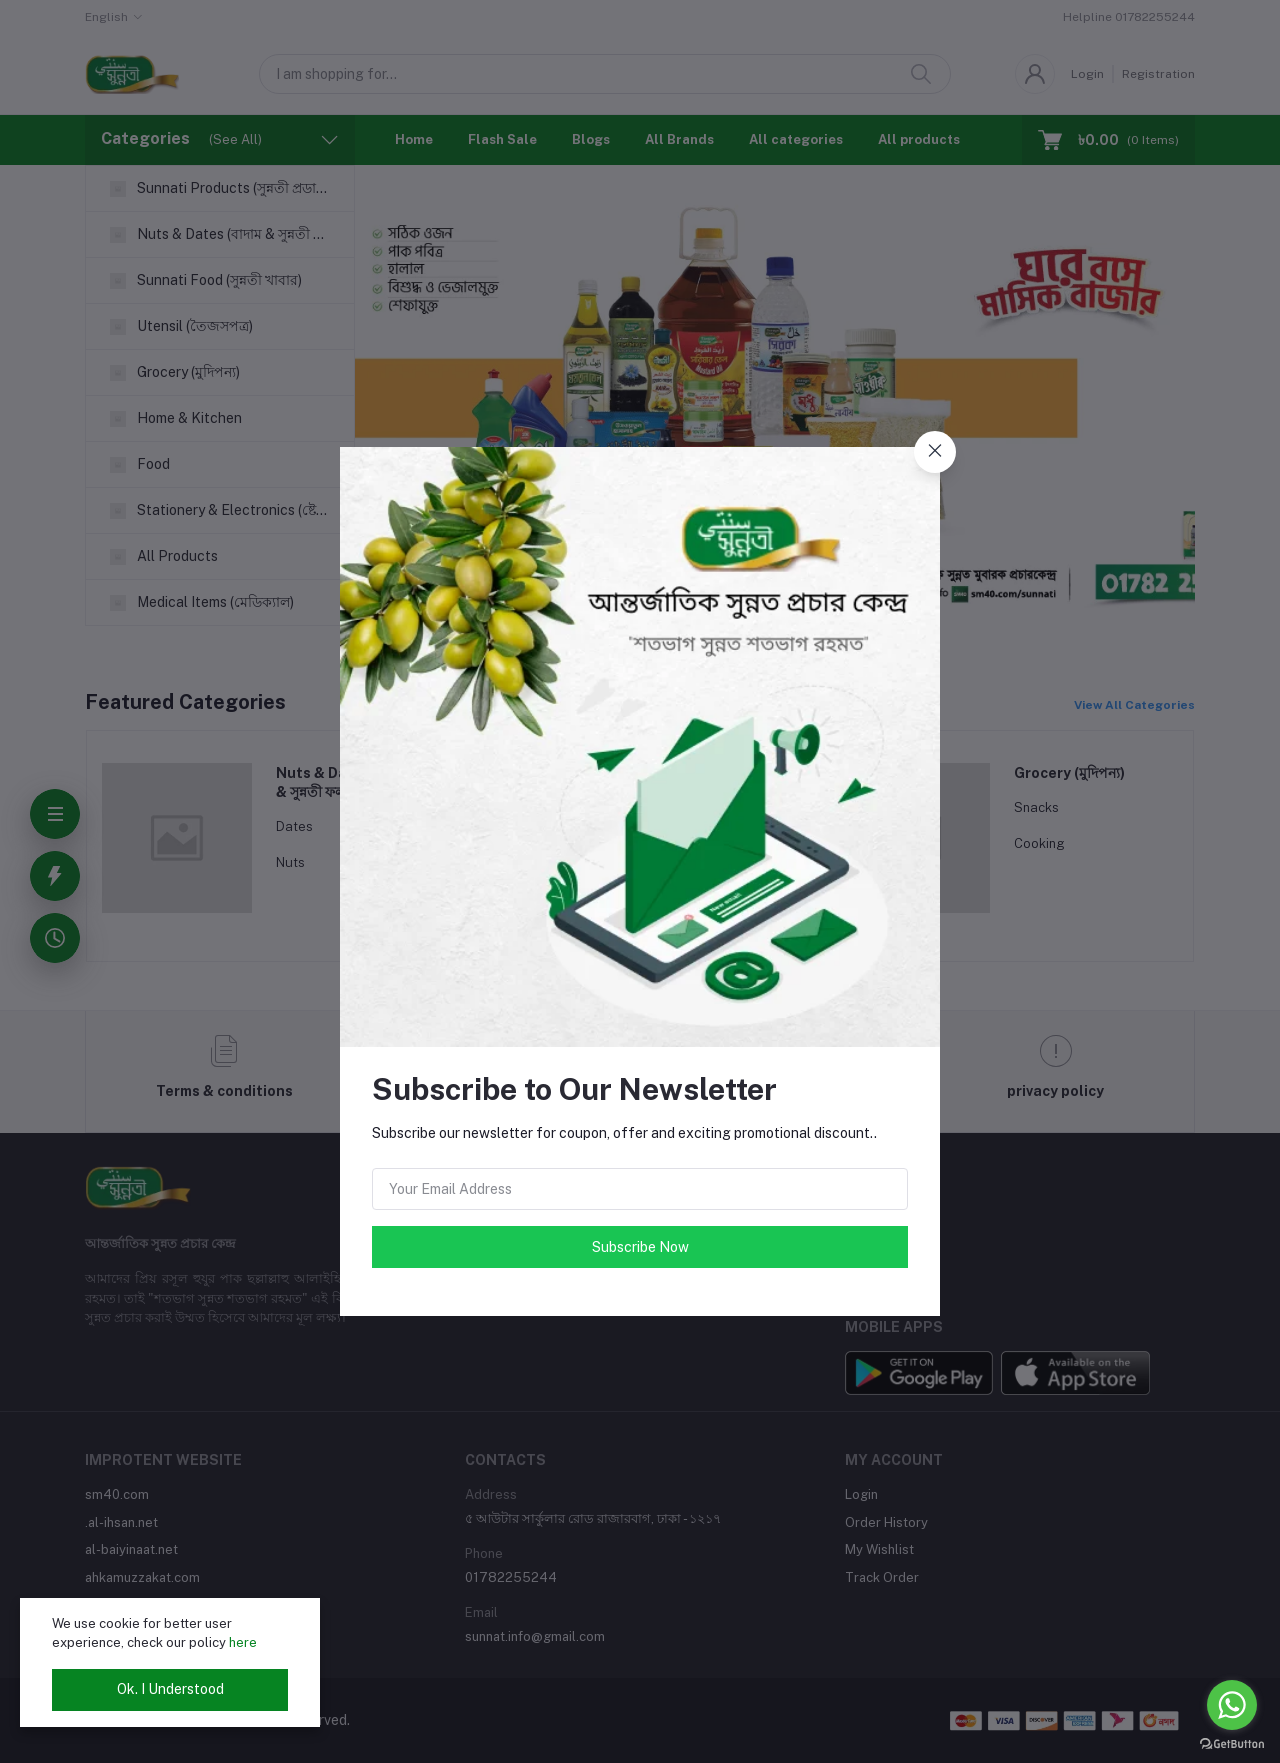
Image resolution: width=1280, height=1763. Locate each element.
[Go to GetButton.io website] (1232, 1743)
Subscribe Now (640, 1247)
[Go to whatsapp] (1232, 1705)
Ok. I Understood (170, 1689)
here (243, 1642)
